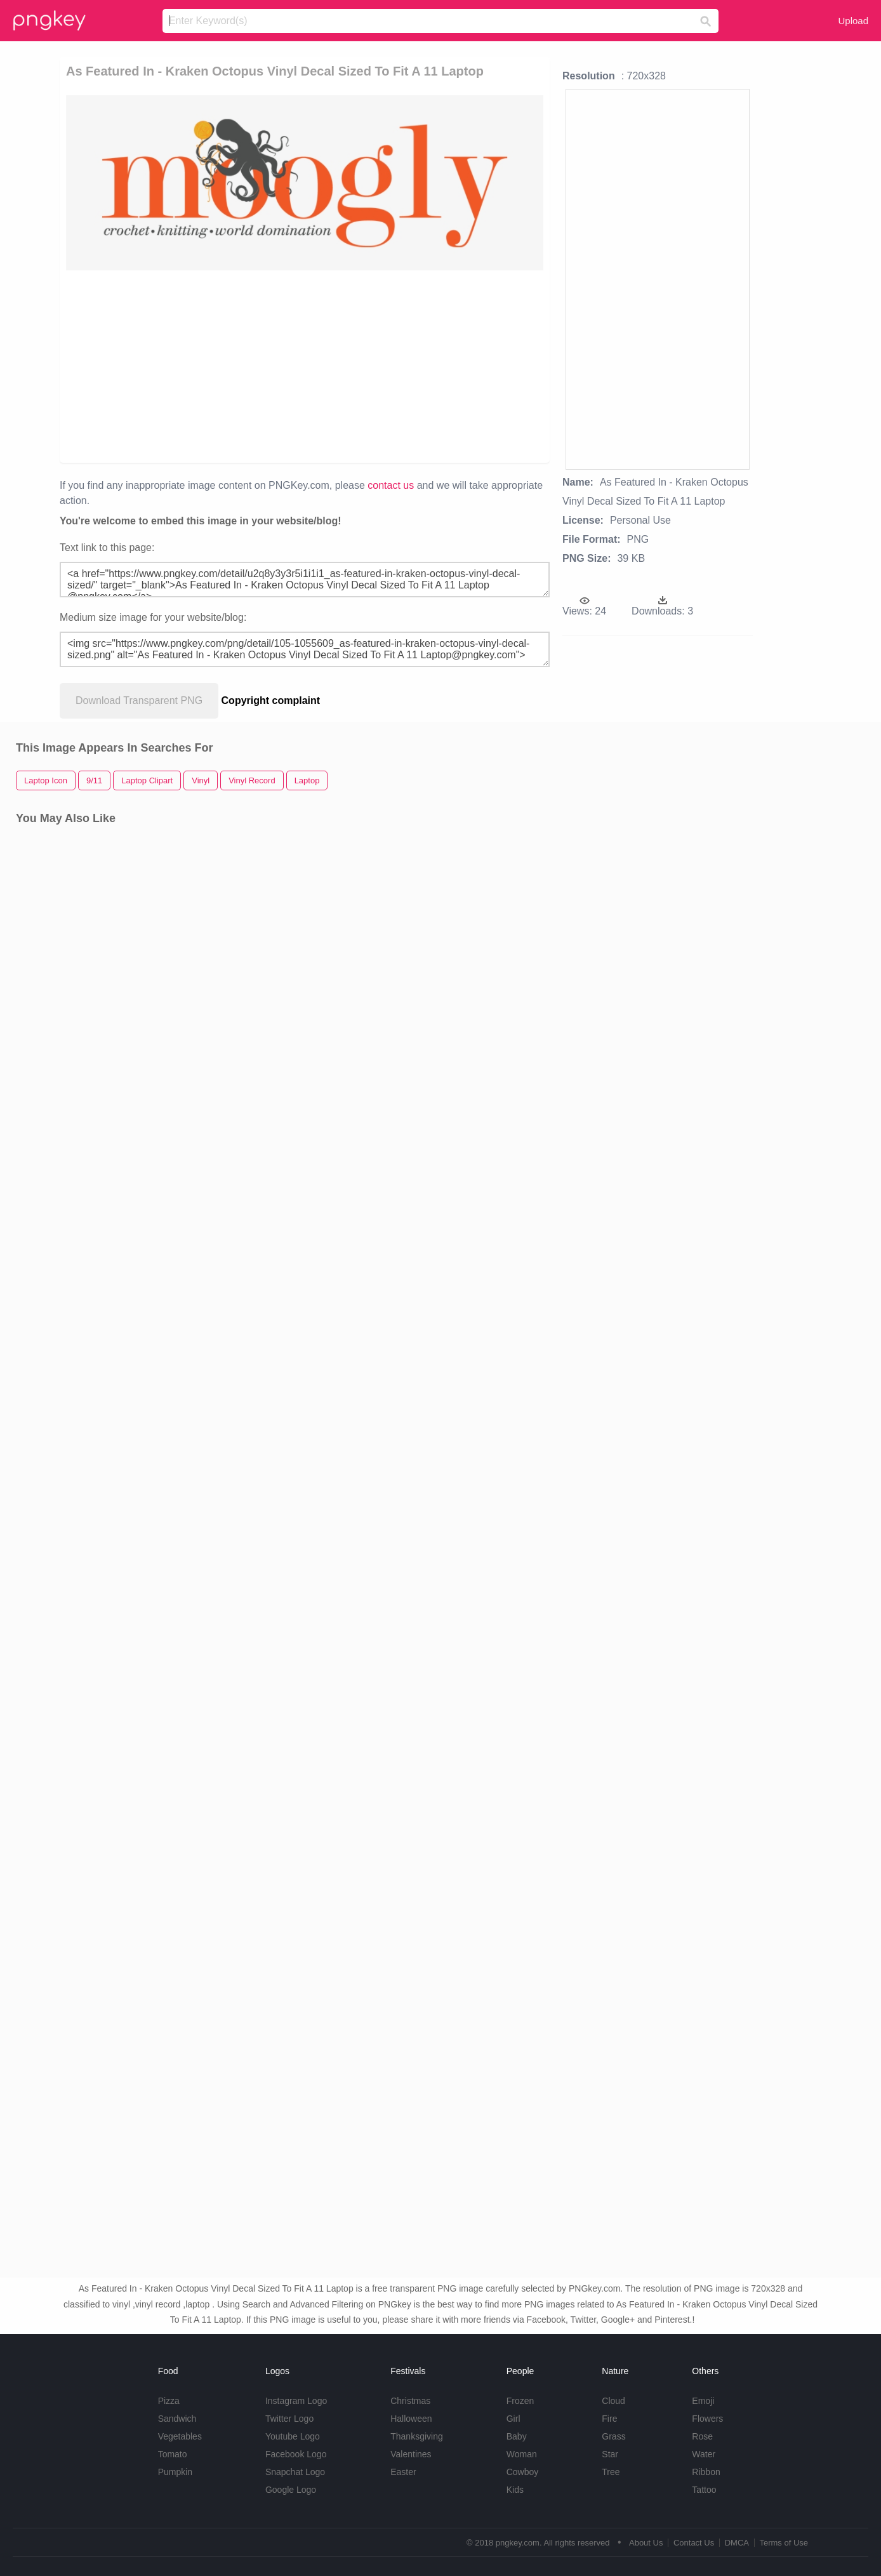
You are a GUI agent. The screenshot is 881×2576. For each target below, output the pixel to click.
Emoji (703, 2401)
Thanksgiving (416, 2436)
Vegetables (180, 2436)
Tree (610, 2472)
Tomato (172, 2454)
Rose (702, 2436)
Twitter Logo (289, 2418)
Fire (609, 2418)
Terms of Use (783, 2542)
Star (610, 2454)
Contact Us (693, 2542)
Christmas (410, 2401)
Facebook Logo (296, 2454)
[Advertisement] (304, 366)
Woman (522, 2454)
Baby (517, 2436)
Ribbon (706, 2472)
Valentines (410, 2454)
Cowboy (523, 2472)
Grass (613, 2436)
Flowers (707, 2418)
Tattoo (704, 2490)
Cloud (613, 2401)
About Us (646, 2542)
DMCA (737, 2542)
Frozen (520, 2401)
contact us (391, 485)
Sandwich (177, 2418)
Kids (515, 2490)
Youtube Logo (292, 2436)
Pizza (169, 2401)
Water (703, 2454)
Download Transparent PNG (139, 700)
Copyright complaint (271, 700)
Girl (513, 2418)
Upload (853, 20)
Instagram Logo (296, 2401)
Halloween (411, 2418)
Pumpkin (175, 2472)
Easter (403, 2472)
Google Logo (290, 2490)
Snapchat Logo (295, 2472)
